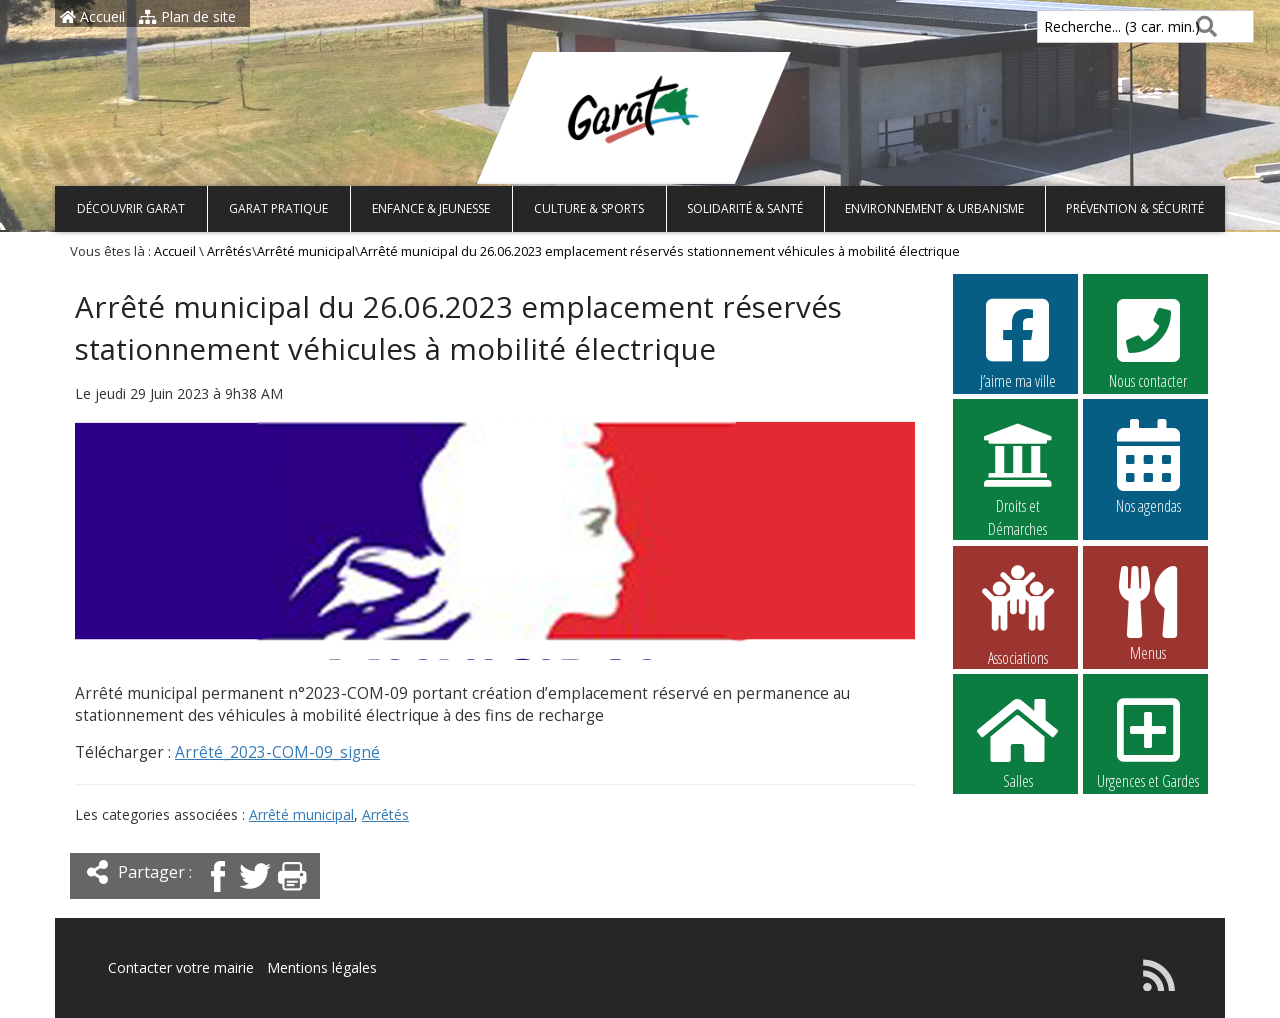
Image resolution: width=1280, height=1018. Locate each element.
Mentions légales (322, 967)
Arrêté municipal (306, 251)
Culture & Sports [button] (589, 208)
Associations (1018, 614)
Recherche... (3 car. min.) (1088, 26)
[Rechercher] (1202, 26)
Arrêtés (229, 251)
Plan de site (187, 16)
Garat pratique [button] (278, 208)
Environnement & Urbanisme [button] (934, 208)
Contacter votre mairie (181, 967)
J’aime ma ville (1018, 341)
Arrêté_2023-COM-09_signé (277, 752)
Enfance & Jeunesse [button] (431, 208)
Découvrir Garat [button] (131, 208)
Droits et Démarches (1018, 467)
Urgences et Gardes (1148, 741)
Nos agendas (1148, 466)
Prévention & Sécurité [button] (1135, 208)
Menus (1148, 613)
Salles (1018, 741)
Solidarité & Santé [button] (745, 208)
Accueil (92, 16)
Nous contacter (1148, 341)
